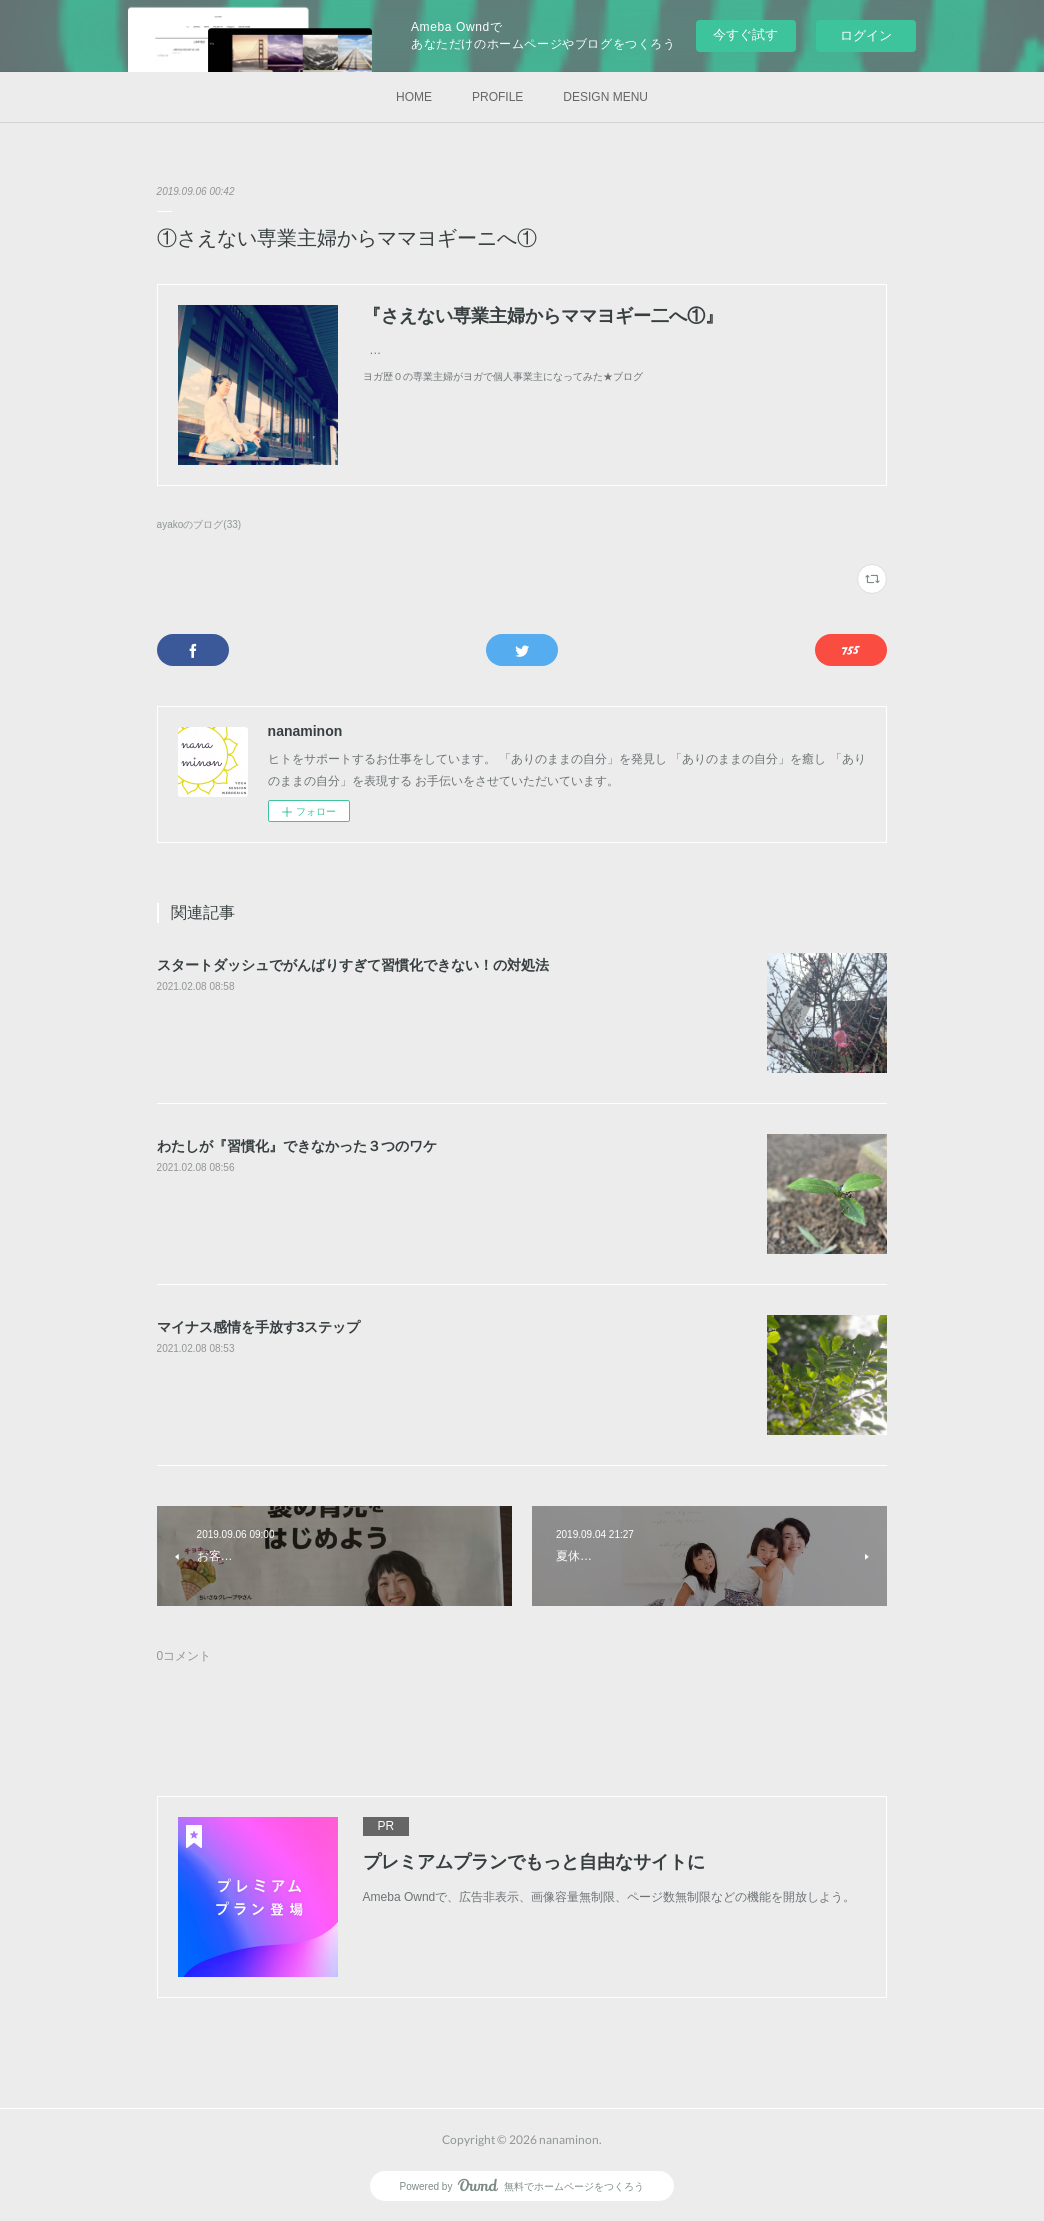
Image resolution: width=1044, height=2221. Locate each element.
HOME (414, 97)
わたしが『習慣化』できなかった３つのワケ (297, 1146)
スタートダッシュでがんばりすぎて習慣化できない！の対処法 (353, 965)
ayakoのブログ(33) (199, 524)
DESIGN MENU (605, 97)
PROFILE (497, 97)
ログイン (866, 35)
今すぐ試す (745, 34)
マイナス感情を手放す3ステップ (259, 1327)
